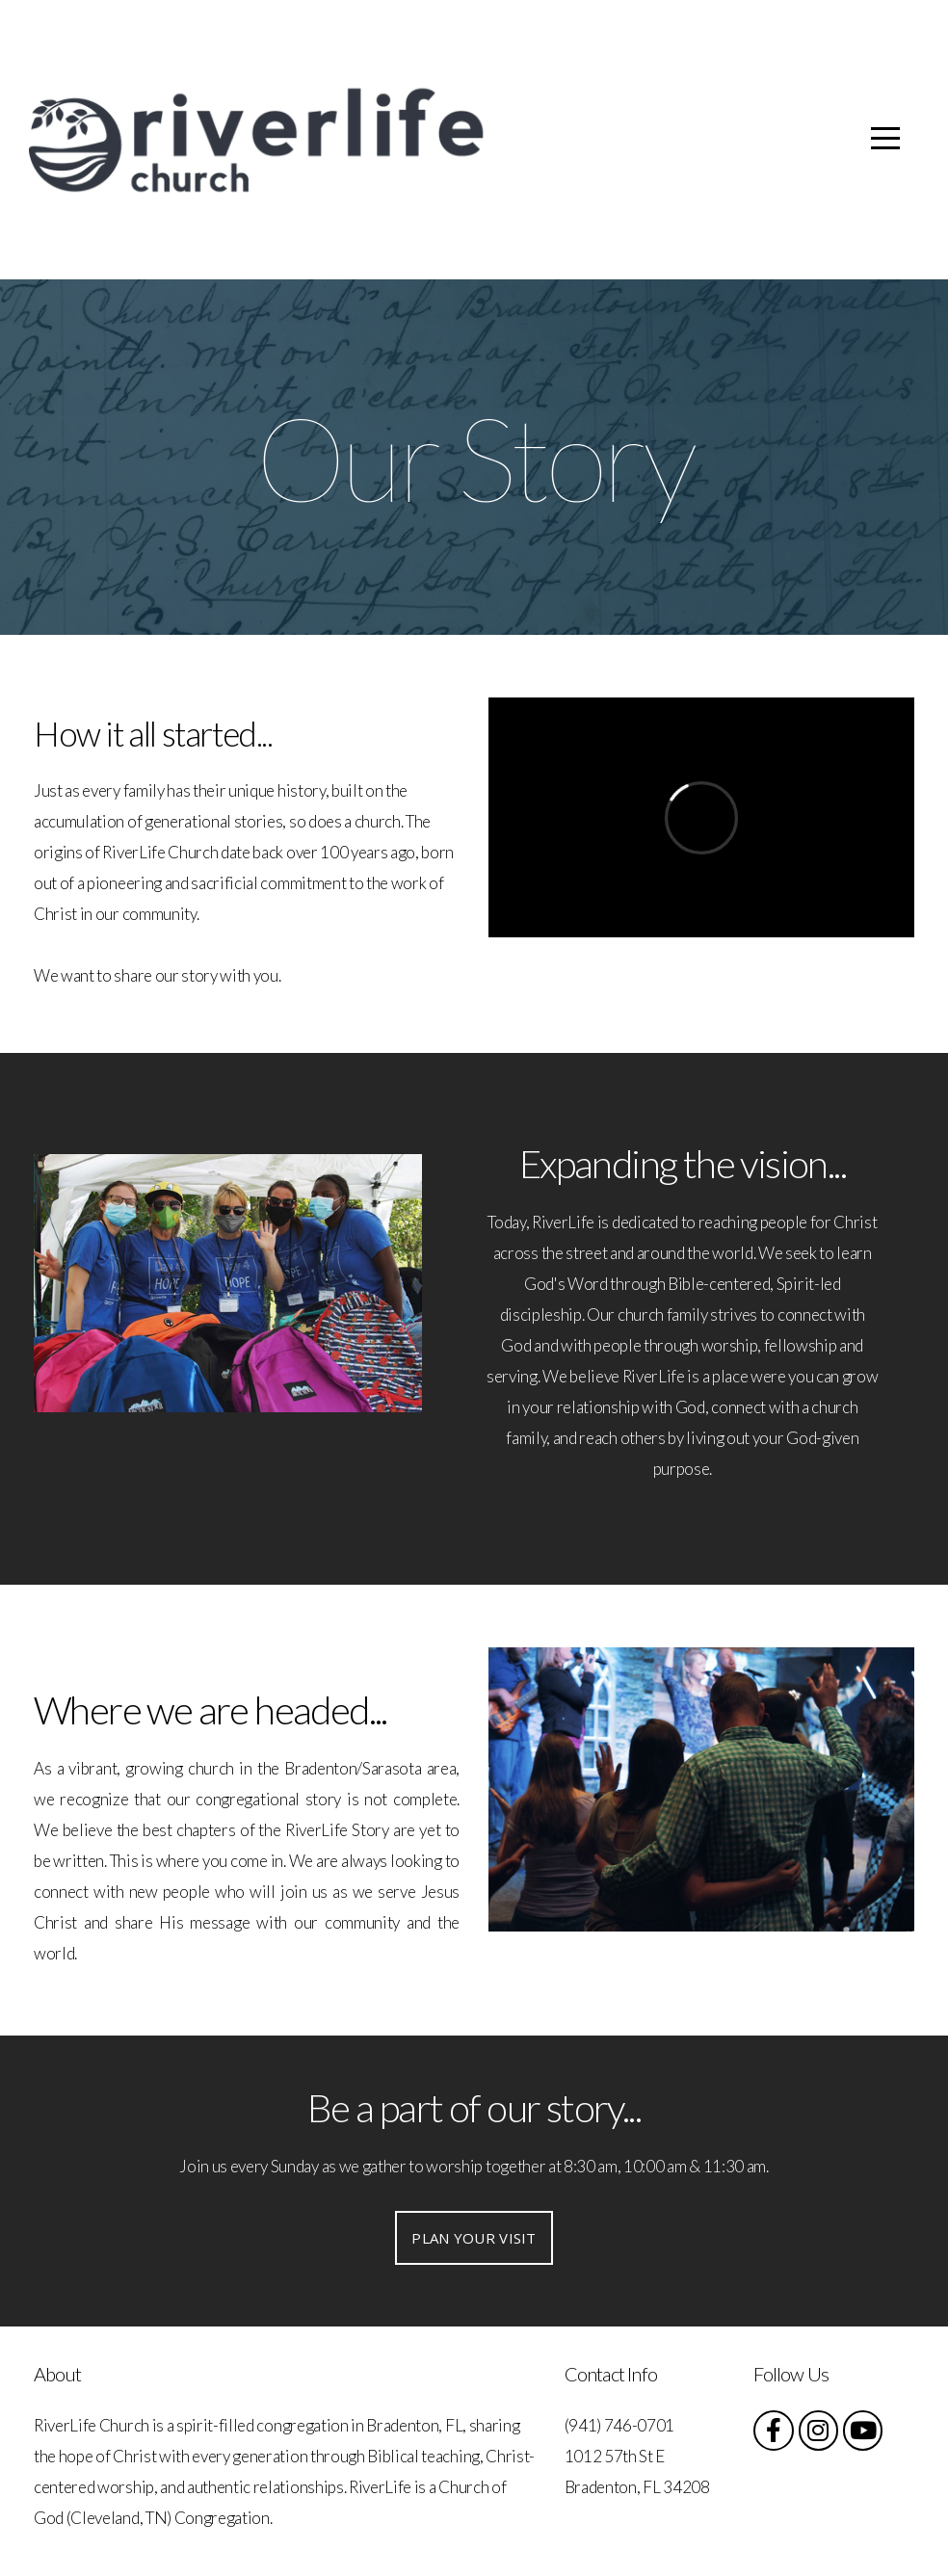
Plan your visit (474, 2237)
